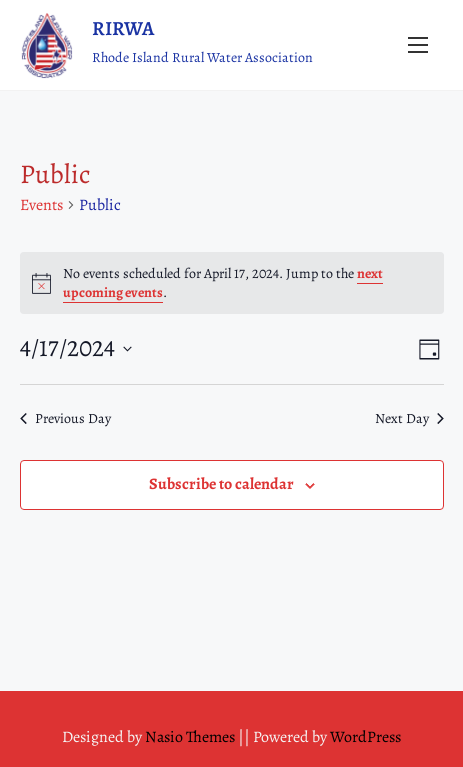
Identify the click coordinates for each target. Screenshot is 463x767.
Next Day (409, 418)
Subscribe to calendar (221, 484)
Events (41, 205)
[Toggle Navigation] (418, 44)
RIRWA (123, 28)
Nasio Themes (191, 737)
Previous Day (65, 418)
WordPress (365, 737)
